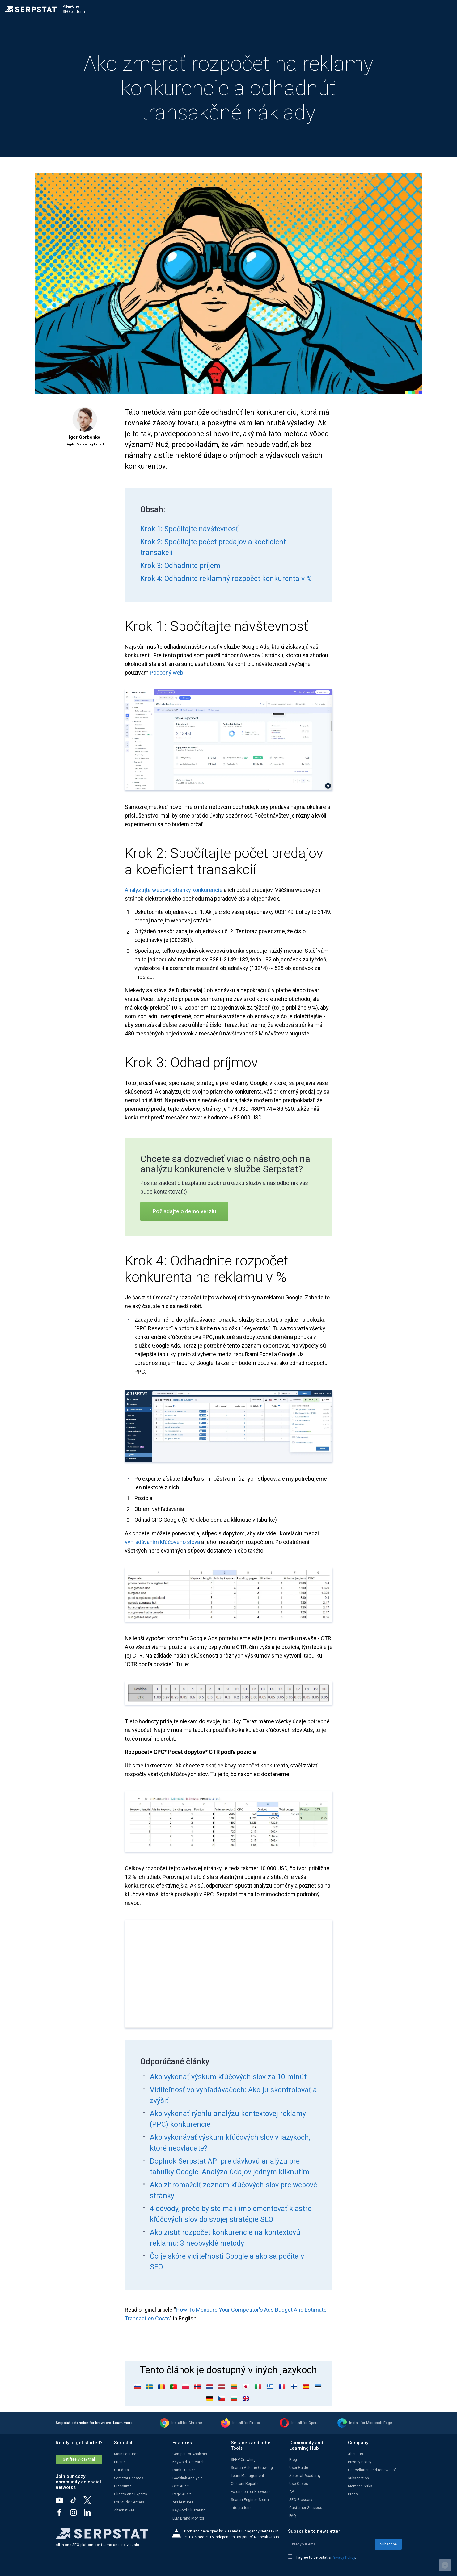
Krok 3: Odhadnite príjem (180, 566)
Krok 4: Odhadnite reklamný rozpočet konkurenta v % (226, 579)
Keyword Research (188, 2462)
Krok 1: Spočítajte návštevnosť (189, 529)
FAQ (292, 2516)
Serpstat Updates (128, 2478)
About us (355, 2454)
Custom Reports (245, 2484)
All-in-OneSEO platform (74, 9)
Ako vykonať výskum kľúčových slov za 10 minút (228, 2077)
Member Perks (360, 2486)
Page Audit (181, 2494)
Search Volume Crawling (252, 2467)
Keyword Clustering (188, 2510)
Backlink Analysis (187, 2478)
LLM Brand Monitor (188, 2518)
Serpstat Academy (305, 2476)
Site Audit (180, 2486)
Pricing (120, 2462)
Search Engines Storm (250, 2500)
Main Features (126, 2454)
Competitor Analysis (189, 2454)
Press (353, 2494)
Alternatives (124, 2510)
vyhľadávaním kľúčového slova (162, 1542)
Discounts (123, 2486)
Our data (121, 2470)
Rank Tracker (183, 2470)
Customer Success (305, 2508)
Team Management (247, 2476)
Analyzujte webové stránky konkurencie (173, 890)
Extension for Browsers (251, 2492)
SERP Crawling (243, 2459)
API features (182, 2502)
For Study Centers (129, 2502)
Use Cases (298, 2484)
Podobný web (166, 672)
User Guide (298, 2467)
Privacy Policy (359, 2462)
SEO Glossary (300, 2500)
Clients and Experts (130, 2494)
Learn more (123, 2423)
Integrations (241, 2508)
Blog (293, 2459)
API (292, 2492)
